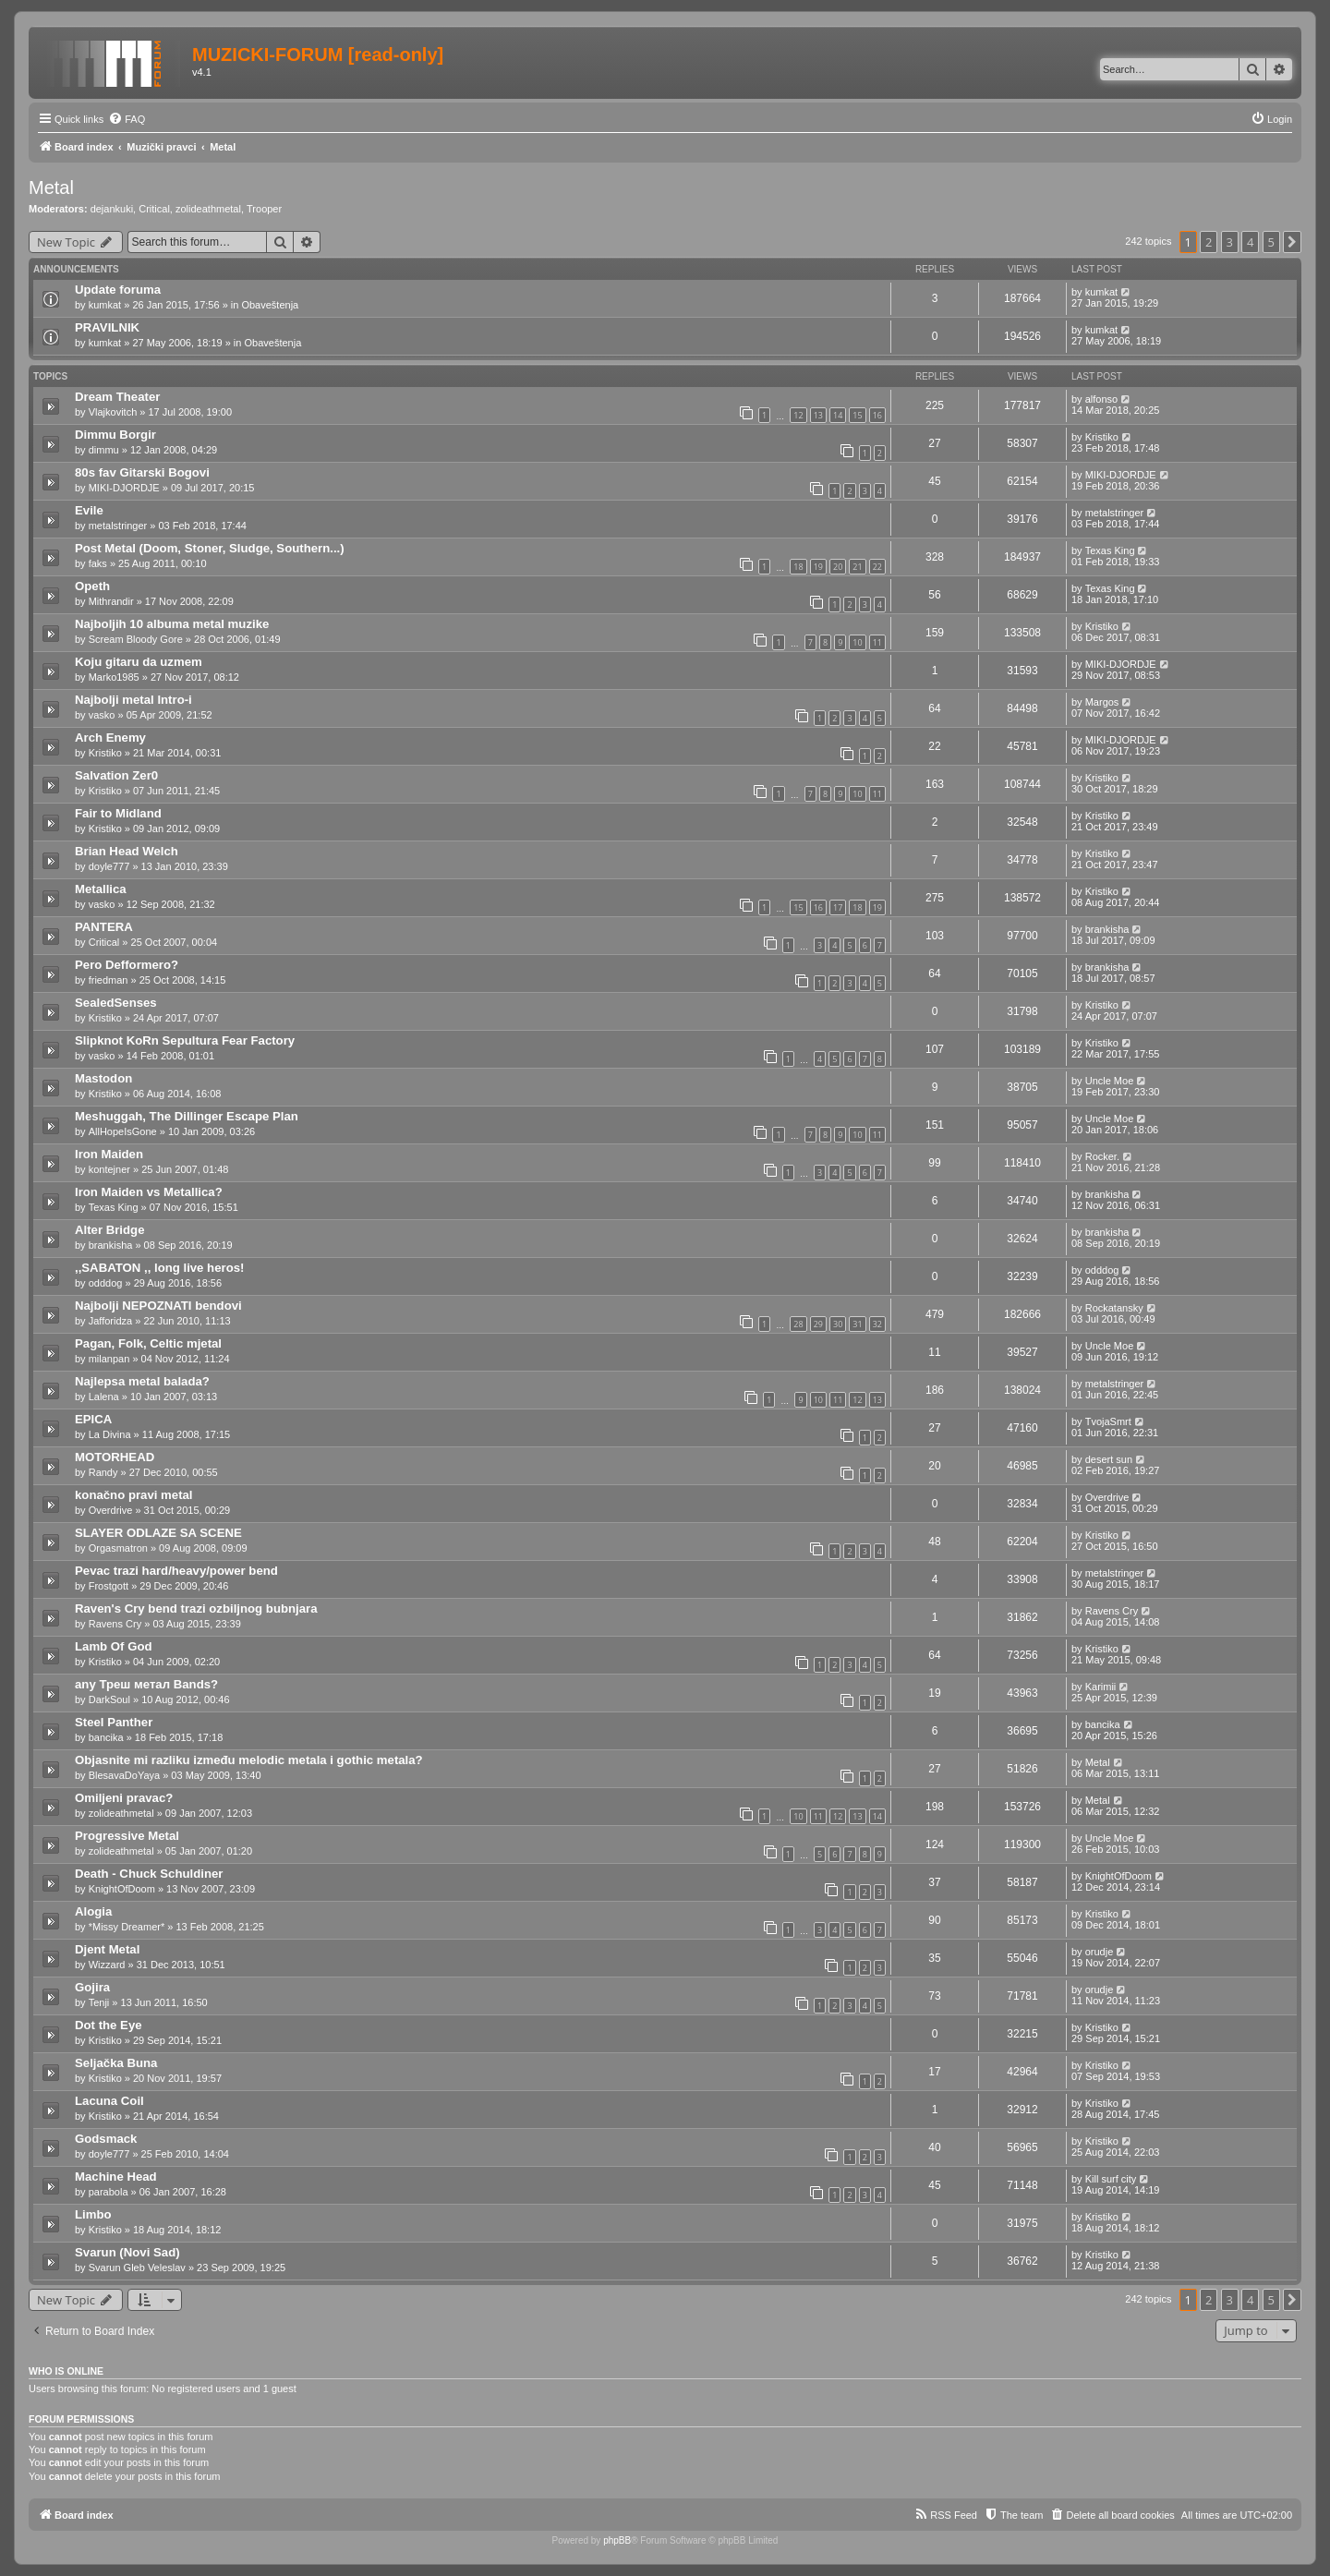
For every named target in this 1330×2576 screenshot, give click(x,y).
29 (818, 1324)
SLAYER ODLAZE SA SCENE (158, 1533)
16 (877, 415)
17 (837, 907)
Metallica (101, 889)
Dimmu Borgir (115, 434)
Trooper (264, 208)
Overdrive (111, 1510)
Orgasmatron (118, 1548)
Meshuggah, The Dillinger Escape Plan (186, 1116)
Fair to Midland (118, 813)
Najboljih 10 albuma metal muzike (172, 624)
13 (818, 415)
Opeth (92, 586)
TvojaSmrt (1108, 1421)
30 (837, 1324)
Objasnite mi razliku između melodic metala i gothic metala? (249, 1760)
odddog (106, 1282)
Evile (89, 510)
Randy (103, 1472)
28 (798, 1324)
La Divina (110, 1434)
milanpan (109, 1358)
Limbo (93, 2214)
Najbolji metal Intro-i (133, 700)
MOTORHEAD (114, 1457)
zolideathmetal (208, 208)
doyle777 (109, 866)
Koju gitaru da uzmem (138, 662)
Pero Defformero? (126, 965)
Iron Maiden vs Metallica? (149, 1192)
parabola (108, 2191)
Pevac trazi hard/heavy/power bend (176, 1571)
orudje (1099, 1951)
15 (857, 415)
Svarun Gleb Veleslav (137, 2267)
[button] (1292, 242)
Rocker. (1102, 1156)
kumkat (105, 304)
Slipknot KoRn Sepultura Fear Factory (185, 1040)
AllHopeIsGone (123, 1131)
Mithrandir (111, 601)
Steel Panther (113, 1722)
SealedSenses (116, 1003)
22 (877, 567)
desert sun (1108, 1459)
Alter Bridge (109, 1230)
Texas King (1110, 550)
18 (798, 567)
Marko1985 (114, 677)
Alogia (93, 1911)
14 (837, 415)
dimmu (104, 449)
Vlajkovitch (113, 411)
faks (98, 563)
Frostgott (108, 1585)
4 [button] (1250, 242)
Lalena (104, 1396)
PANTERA (104, 927)
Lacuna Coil (109, 2101)
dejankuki (112, 208)
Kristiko (1101, 436)
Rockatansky (1114, 1307)
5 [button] (1271, 242)
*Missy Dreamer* (127, 1926)
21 (857, 567)
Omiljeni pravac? (124, 1798)
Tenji (99, 2002)
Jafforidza (111, 1320)
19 (818, 567)
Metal (51, 187)
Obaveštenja (269, 304)
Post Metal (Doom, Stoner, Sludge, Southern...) (210, 548)
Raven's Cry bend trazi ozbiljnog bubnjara (196, 1608)
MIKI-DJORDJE (124, 487)
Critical (154, 208)
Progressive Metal (127, 1836)
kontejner (109, 1169)
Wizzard (107, 1964)
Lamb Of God (113, 1646)
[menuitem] (126, 119)
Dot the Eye (108, 2025)
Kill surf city (1111, 2178)
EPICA (93, 1419)
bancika (106, 1737)
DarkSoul (109, 1699)
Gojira (92, 1987)
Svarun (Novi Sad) (127, 2252)
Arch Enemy (110, 737)
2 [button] (1208, 242)
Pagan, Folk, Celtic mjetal (148, 1343)
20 (837, 567)
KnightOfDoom (122, 1888)
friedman (108, 980)
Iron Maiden (109, 1154)
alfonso (1101, 399)
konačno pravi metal (134, 1495)
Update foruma (118, 289)
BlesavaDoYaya (124, 1775)
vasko (102, 714)
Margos (1102, 701)
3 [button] (1230, 242)
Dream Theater (117, 397)
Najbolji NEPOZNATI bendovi (158, 1305)
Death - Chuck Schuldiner (149, 1874)
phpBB (617, 2540)
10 (857, 642)
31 (857, 1324)
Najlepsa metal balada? (142, 1381)
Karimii (1101, 1686)
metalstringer (118, 525)
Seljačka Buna (116, 2063)
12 (798, 415)
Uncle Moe (1109, 1080)
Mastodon (103, 1078)
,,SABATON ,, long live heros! (159, 1268)
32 (877, 1324)
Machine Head (116, 2176)
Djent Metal (107, 1949)
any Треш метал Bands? (146, 1684)
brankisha (1107, 929)
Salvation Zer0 (116, 775)
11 (877, 642)
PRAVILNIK (107, 327)
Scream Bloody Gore (136, 639)
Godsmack (106, 2139)
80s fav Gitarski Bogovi (142, 472)
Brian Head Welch (126, 851)
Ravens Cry (115, 1623)
